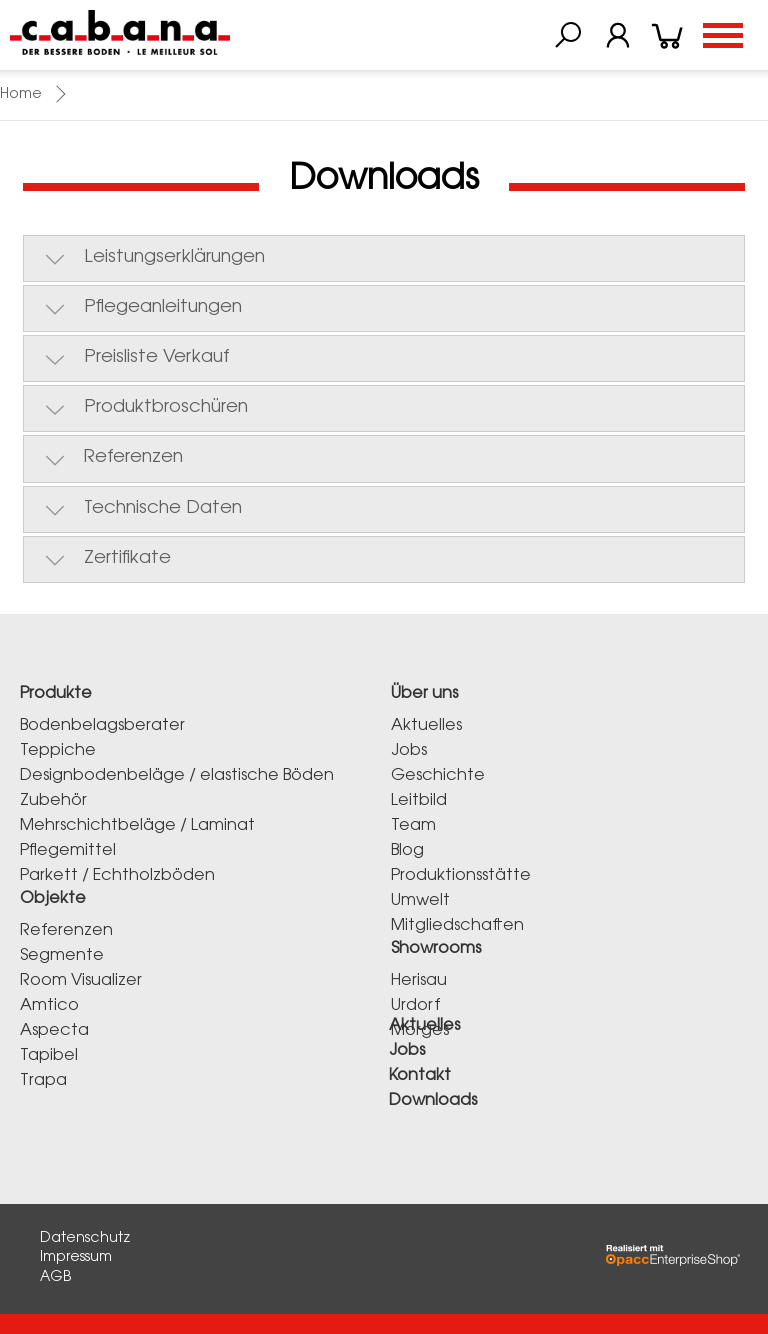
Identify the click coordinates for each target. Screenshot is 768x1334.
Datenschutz (85, 1239)
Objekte (53, 899)
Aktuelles (426, 726)
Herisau (419, 981)
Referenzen (66, 931)
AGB (55, 1278)
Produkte (56, 694)
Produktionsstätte (461, 876)
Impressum (76, 1258)
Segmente (62, 956)
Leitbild (419, 801)
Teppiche (58, 751)
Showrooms (436, 949)
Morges (420, 1031)
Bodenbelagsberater (102, 726)
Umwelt (420, 901)
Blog (407, 851)
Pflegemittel (68, 851)
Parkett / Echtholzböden (117, 876)
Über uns (424, 694)
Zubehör (53, 801)
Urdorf (415, 1006)
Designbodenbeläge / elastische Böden (177, 776)
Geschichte (438, 776)
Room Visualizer (81, 981)
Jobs (409, 751)
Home (21, 95)
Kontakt (420, 1076)
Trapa (43, 1081)
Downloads (433, 1101)
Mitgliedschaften (457, 926)
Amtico (49, 1006)
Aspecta (54, 1031)
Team (413, 826)
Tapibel (49, 1056)
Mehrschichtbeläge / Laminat (137, 826)
